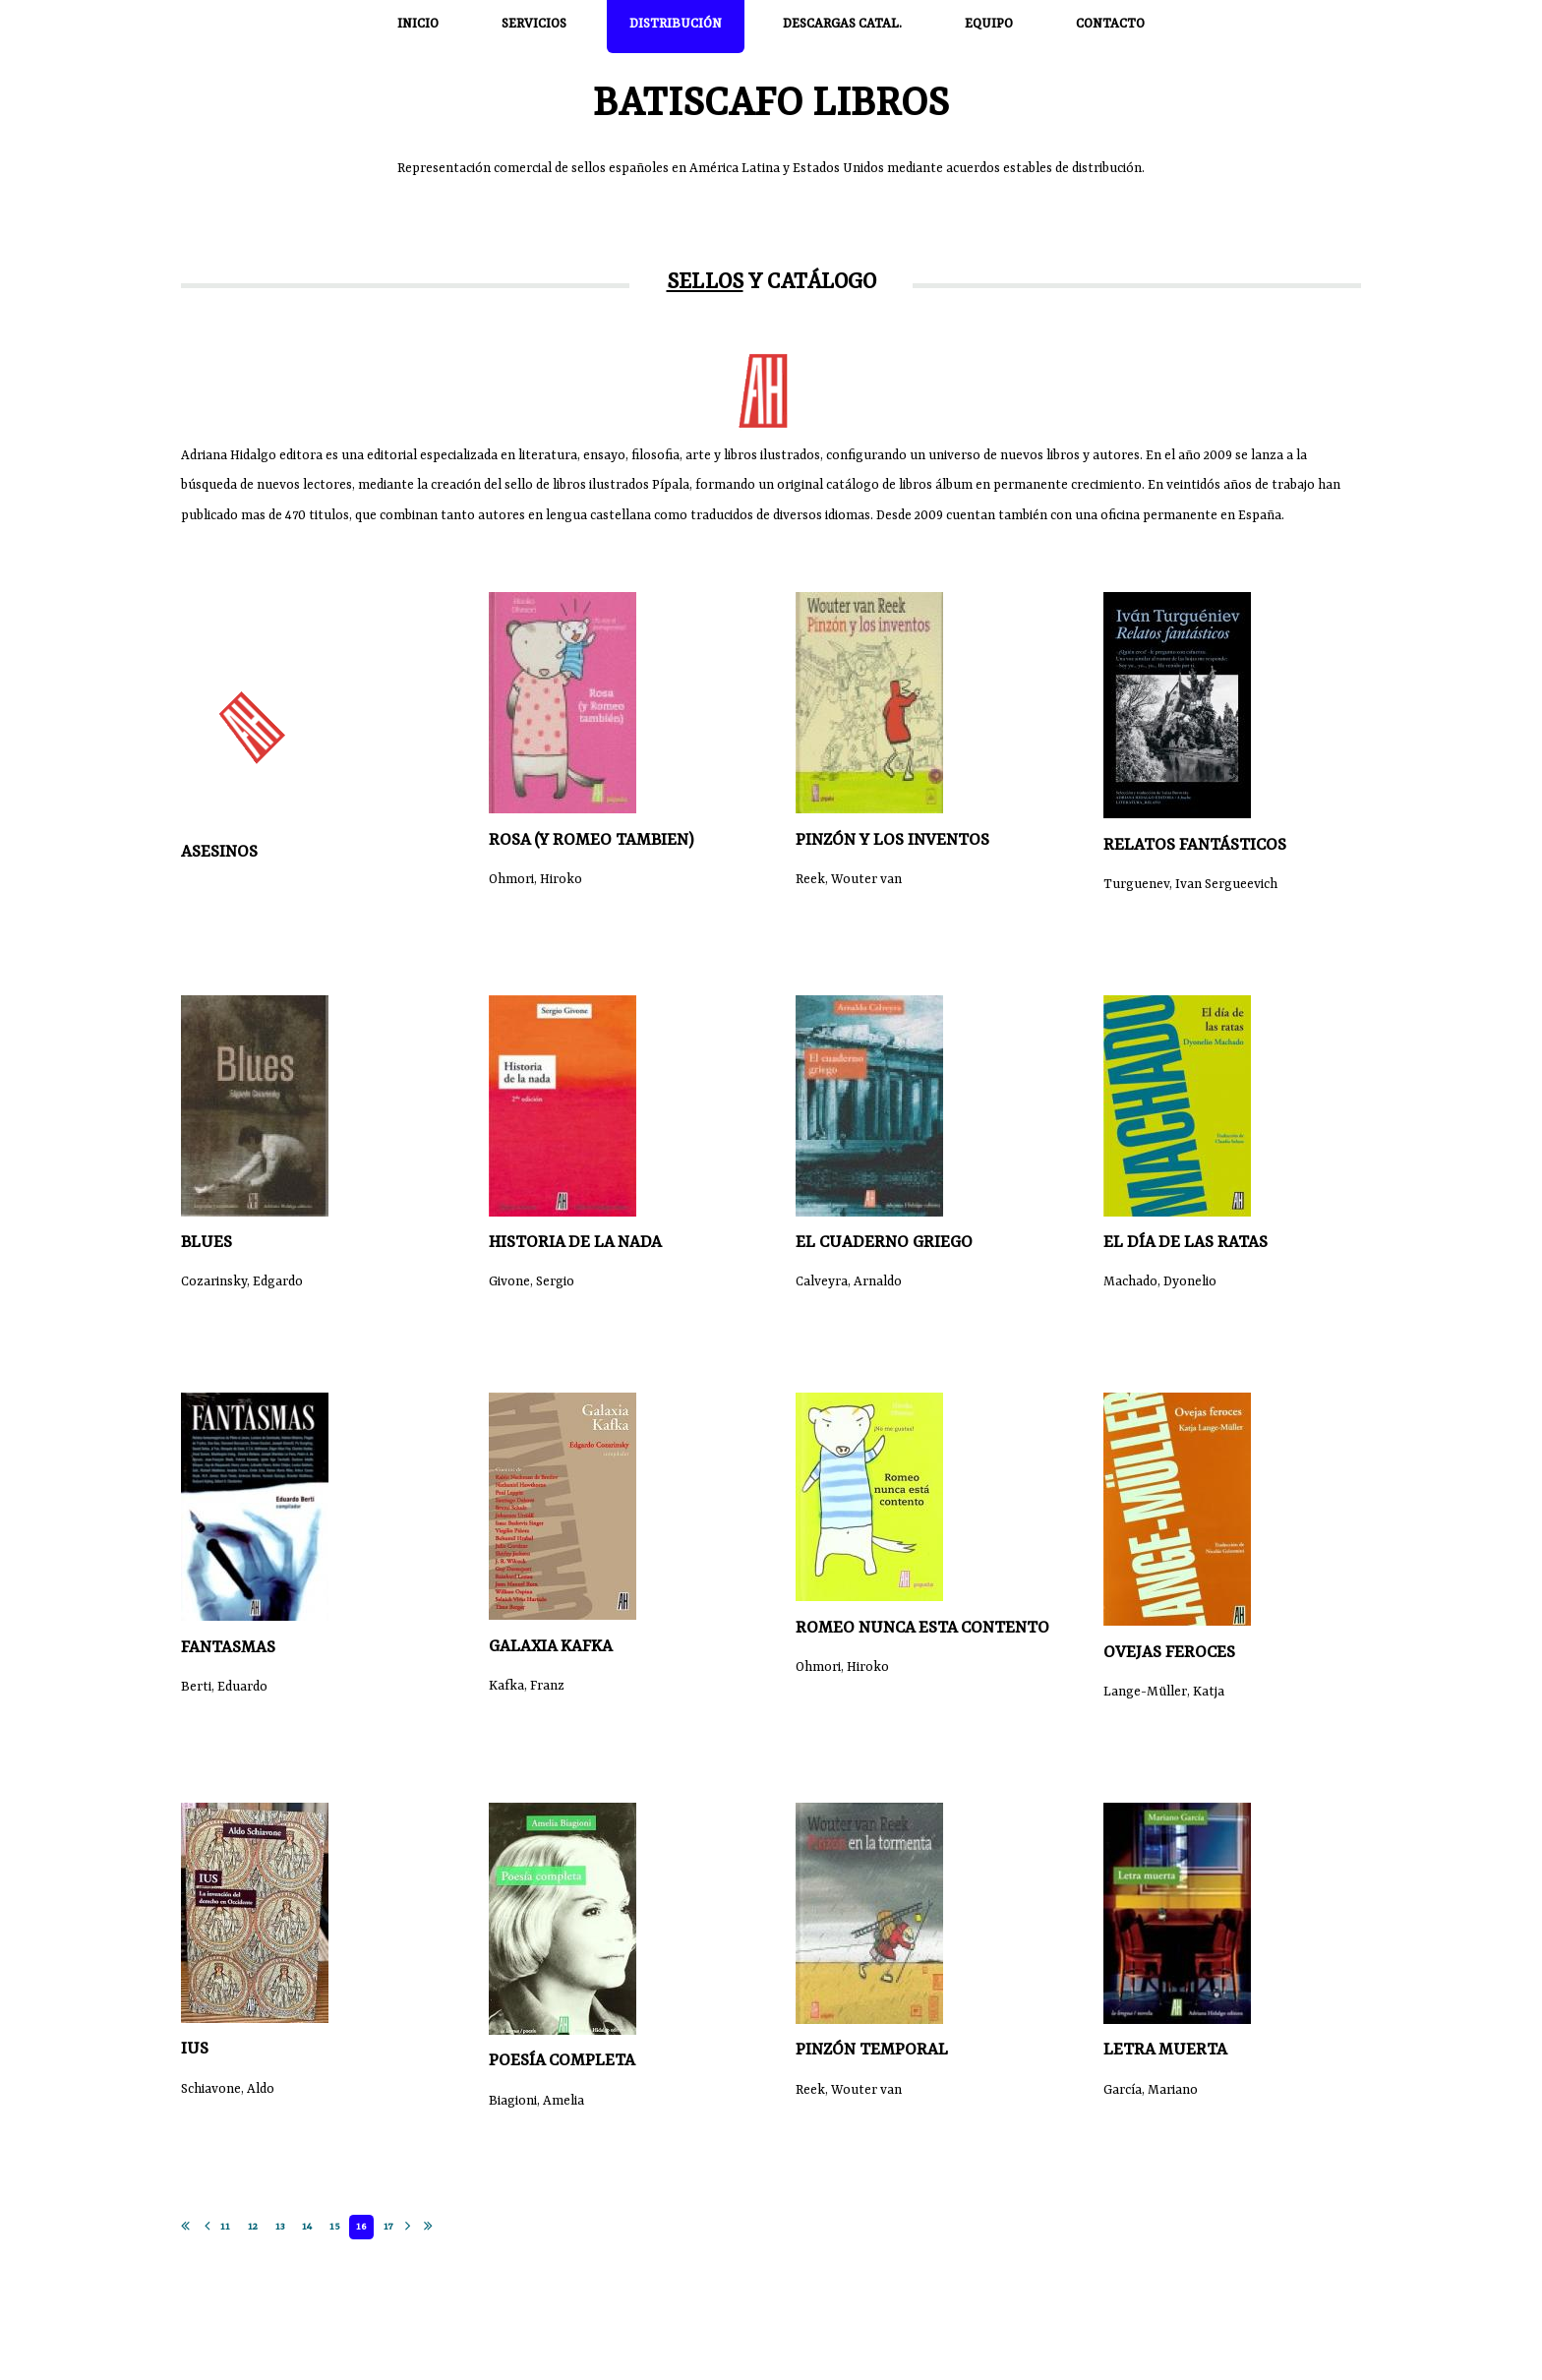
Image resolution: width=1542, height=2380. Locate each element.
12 (253, 2226)
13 (279, 2226)
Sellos (705, 282)
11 (225, 2226)
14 (307, 2226)
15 (334, 2226)
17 (388, 2226)
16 (361, 2226)
